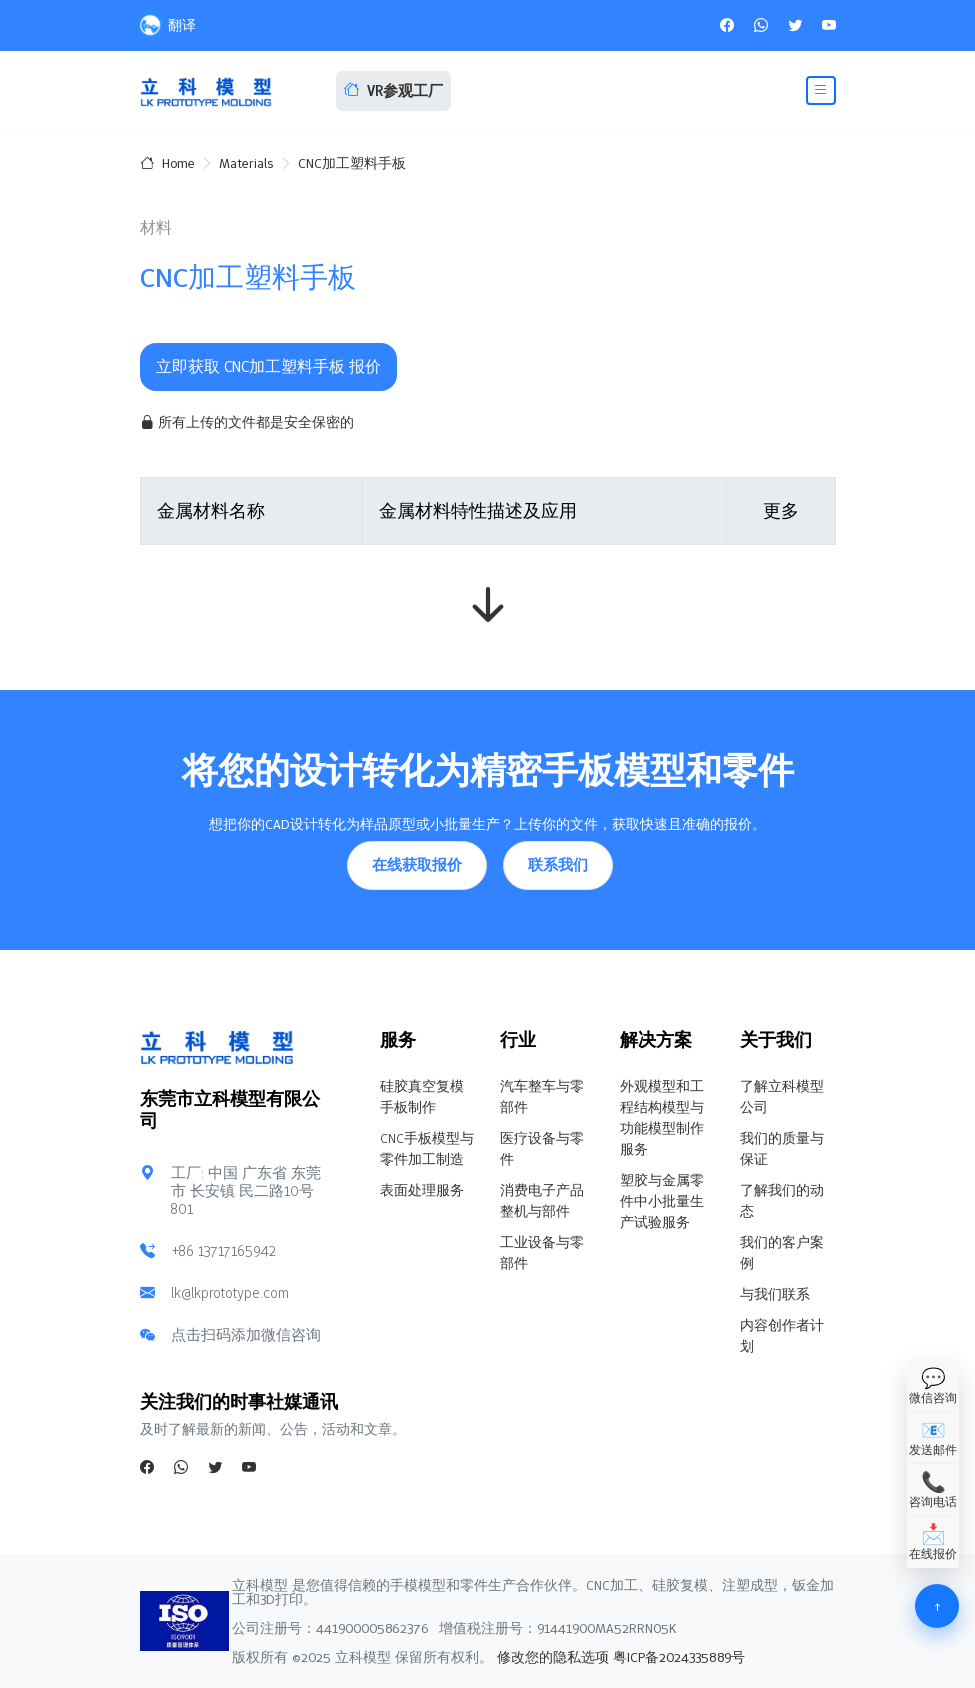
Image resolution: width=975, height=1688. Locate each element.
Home (167, 163)
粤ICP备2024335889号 (679, 1657)
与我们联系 (775, 1294)
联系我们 (558, 865)
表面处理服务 (422, 1190)
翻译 (168, 25)
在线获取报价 (417, 865)
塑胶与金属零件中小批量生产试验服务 (662, 1201)
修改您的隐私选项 (551, 1657)
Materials (246, 163)
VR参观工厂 (393, 91)
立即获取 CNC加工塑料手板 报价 (268, 366)
